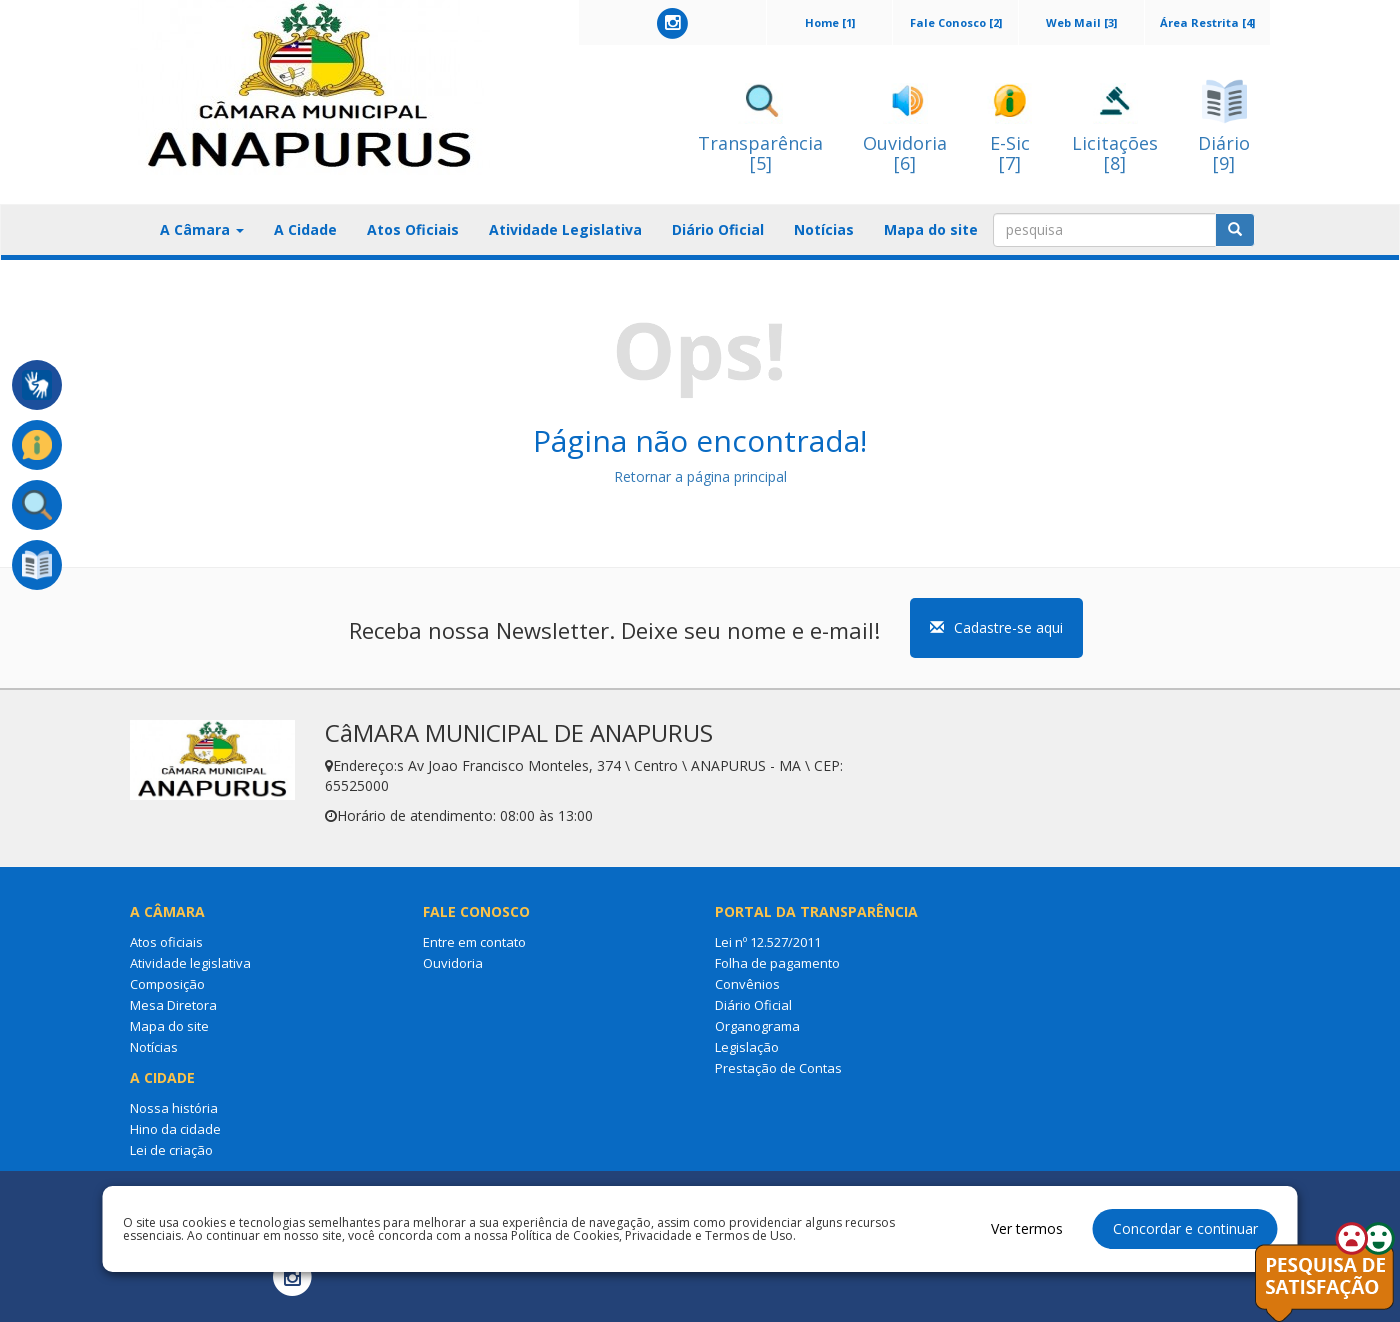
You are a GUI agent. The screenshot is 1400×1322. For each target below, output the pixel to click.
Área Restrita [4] (1207, 22)
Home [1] (830, 22)
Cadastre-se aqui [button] (996, 627)
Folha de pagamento (777, 963)
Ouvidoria (453, 963)
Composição (167, 984)
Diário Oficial (718, 229)
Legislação (747, 1047)
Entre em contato (474, 942)
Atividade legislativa (190, 963)
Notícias (824, 229)
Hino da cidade (175, 1129)
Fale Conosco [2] (956, 22)
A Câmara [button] (202, 229)
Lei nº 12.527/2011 (768, 942)
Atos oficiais (166, 942)
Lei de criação (171, 1150)
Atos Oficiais (413, 229)
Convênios (747, 984)
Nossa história (174, 1108)
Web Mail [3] (1081, 22)
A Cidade (305, 229)
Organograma (757, 1026)
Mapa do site (931, 229)
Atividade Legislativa (565, 229)
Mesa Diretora (173, 1005)
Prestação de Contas (778, 1068)
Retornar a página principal (700, 476)
